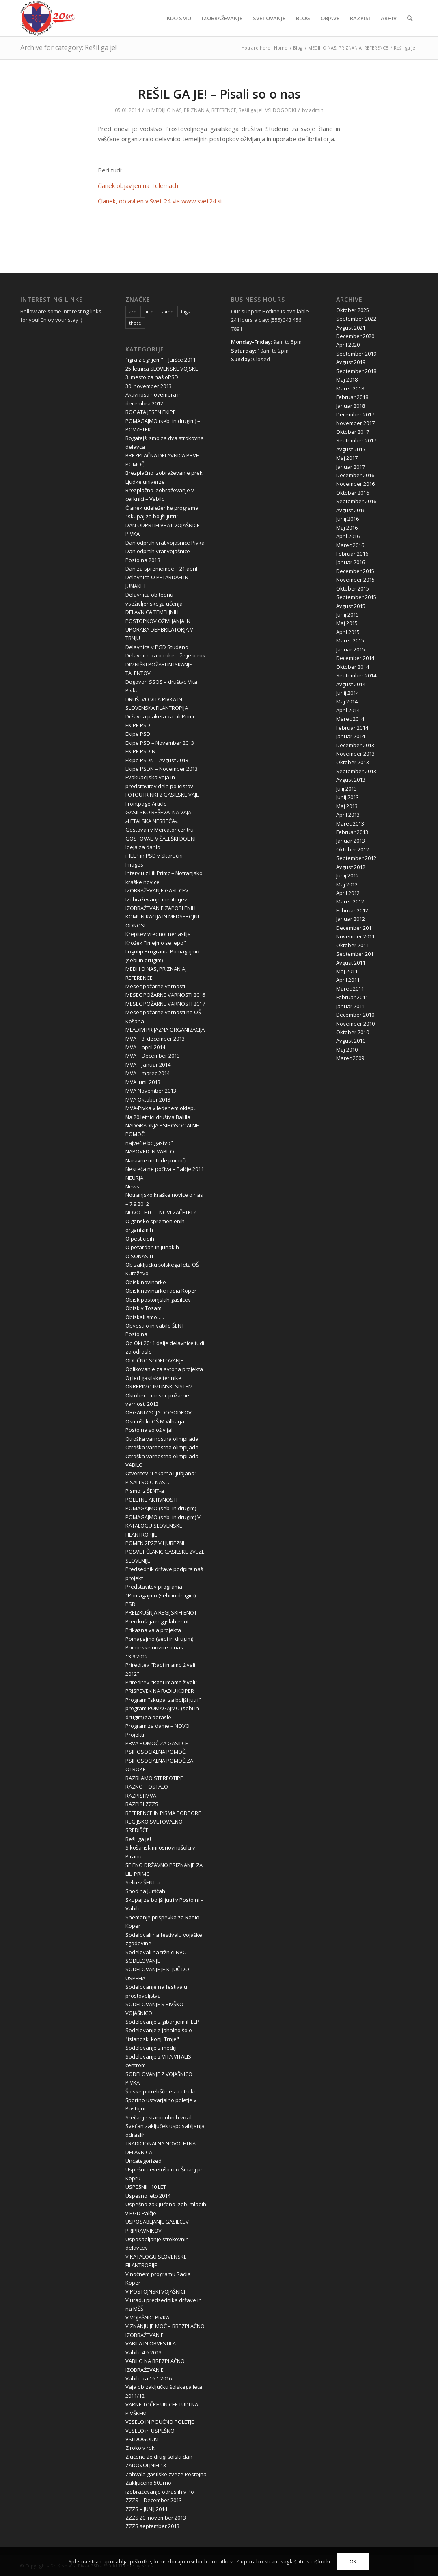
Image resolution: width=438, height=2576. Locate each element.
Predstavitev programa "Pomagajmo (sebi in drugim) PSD (160, 1595)
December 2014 (355, 658)
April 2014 (348, 710)
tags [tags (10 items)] (185, 311)
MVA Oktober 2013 (147, 1099)
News (132, 1186)
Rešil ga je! (251, 110)
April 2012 (348, 893)
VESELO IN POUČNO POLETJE (159, 2421)
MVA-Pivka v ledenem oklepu (161, 1108)
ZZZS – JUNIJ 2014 (146, 2509)
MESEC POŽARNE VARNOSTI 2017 (165, 1003)
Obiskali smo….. (144, 1317)
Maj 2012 (347, 884)
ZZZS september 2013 (152, 2526)
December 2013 (355, 745)
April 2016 (348, 536)
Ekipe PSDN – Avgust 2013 (156, 760)
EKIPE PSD (137, 725)
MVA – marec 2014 (147, 1073)
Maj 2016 (347, 527)
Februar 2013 (352, 832)
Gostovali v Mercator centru (159, 829)
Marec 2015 (350, 640)
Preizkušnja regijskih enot (157, 1621)
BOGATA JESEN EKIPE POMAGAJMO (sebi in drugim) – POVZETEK (162, 420)
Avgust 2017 (350, 449)
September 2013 (356, 771)
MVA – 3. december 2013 (155, 1038)
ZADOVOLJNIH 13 (145, 2465)
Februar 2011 (352, 997)
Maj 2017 (347, 457)
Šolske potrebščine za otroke (161, 2091)
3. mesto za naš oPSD (151, 377)
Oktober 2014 (352, 666)
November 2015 (355, 579)
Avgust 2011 (350, 962)
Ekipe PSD (137, 733)
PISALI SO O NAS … (148, 1482)
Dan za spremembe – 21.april (161, 568)
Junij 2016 (347, 518)
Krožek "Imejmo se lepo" (155, 942)
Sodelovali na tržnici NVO (156, 1952)
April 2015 (348, 632)
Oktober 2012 (352, 849)
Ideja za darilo (142, 847)
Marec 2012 (350, 901)
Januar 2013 (350, 840)
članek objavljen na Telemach (138, 185)
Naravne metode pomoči (155, 1160)
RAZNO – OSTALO (146, 1786)
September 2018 (356, 371)
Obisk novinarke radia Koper (160, 1290)
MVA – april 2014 (145, 1047)
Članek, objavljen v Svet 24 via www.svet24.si (160, 201)
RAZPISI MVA (140, 1795)
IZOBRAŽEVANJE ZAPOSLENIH (160, 908)
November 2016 (355, 483)
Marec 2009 (350, 1058)
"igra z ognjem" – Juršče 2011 (160, 359)
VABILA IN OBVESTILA (150, 2343)
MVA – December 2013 (152, 1055)
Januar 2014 (350, 736)
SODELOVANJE (142, 1960)
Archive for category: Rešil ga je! (68, 47)
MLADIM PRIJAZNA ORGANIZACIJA (165, 1029)
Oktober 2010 (352, 1032)
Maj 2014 (347, 701)
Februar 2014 (352, 727)
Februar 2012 (352, 910)
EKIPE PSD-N (140, 751)
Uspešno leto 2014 (147, 2195)
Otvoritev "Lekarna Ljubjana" (161, 1473)
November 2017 (355, 423)
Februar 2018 (352, 397)
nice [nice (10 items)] (148, 311)
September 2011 (356, 953)
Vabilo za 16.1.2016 (148, 2378)
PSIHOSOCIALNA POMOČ (155, 1751)
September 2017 (356, 440)
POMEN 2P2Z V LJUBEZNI (154, 1543)
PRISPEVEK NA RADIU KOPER (159, 1690)
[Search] (410, 18)
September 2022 (356, 318)
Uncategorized (143, 2160)
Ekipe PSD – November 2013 (159, 742)
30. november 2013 (148, 386)
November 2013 (355, 753)
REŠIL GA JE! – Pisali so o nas (219, 94)
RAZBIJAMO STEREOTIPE (154, 1778)
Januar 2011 (350, 1006)
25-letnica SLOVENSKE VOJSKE (161, 368)
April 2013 (348, 814)
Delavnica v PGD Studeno (156, 647)
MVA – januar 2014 (147, 1064)
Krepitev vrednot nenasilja (158, 934)
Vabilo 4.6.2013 (143, 2352)
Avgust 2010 (350, 1040)
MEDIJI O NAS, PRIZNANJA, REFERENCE (193, 110)
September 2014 (356, 675)
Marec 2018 (350, 388)
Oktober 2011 (352, 945)
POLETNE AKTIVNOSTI (151, 1499)
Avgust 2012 (350, 867)
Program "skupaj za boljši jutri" (163, 1699)
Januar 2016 (350, 562)
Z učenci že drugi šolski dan (158, 2456)
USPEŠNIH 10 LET (145, 2186)
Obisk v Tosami (144, 1308)
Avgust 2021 (350, 327)
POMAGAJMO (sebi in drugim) (160, 1508)
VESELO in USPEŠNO (150, 2430)
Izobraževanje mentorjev (156, 899)
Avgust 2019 (350, 362)
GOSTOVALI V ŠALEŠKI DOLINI (160, 838)
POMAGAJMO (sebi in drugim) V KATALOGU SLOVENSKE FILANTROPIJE (163, 1525)
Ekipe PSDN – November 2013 (161, 768)
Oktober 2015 (352, 588)
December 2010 (355, 1014)
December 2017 (355, 414)
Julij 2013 (346, 788)
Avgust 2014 (350, 684)
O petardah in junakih (152, 1247)
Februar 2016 (352, 553)
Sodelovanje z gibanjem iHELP (162, 2021)
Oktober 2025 (352, 310)
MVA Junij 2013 (142, 1082)
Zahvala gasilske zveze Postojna (166, 2474)
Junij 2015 (347, 614)
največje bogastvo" (149, 1143)
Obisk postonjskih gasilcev (158, 1299)
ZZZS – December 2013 (153, 2500)
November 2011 (355, 936)
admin (316, 110)
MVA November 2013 (150, 1090)
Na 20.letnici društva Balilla (157, 1117)
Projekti (134, 1734)
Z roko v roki (140, 2447)
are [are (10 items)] (132, 311)
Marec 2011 (350, 988)
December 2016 (355, 475)
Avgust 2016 (350, 510)
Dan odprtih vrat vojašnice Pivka (165, 542)
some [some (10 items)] (167, 311)
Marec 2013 (350, 823)
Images (134, 864)
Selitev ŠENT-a (142, 1882)
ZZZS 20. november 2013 (155, 2517)
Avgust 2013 (350, 779)
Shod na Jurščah (145, 1891)
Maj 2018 (347, 379)
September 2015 (356, 597)
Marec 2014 (350, 718)
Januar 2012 (350, 919)
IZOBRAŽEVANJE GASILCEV (156, 890)
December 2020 (355, 336)
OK (353, 2561)
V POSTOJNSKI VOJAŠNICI (155, 2291)
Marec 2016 (350, 545)
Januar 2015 (350, 649)
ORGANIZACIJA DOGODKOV (158, 1412)
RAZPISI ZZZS (141, 1804)
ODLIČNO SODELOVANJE (154, 1360)
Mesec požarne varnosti (155, 986)
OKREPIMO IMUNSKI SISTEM (159, 1386)
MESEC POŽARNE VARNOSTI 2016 (165, 994)
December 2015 (355, 571)
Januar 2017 (350, 466)
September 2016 (356, 501)
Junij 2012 (347, 875)
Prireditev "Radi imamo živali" (161, 1682)
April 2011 (348, 979)
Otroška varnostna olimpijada (162, 1438)
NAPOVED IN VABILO (149, 1151)
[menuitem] (179, 18)
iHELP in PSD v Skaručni (154, 855)
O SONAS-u (139, 1256)
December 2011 (355, 927)
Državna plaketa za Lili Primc (160, 716)
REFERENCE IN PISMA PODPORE (163, 1813)
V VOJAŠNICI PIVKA (147, 2317)
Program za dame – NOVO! (158, 1725)
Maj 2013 (347, 806)
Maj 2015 (347, 623)
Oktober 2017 (352, 431)
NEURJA (134, 1177)
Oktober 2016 (352, 492)
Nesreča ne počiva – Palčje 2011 (164, 1169)
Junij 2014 (347, 692)
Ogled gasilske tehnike (153, 1378)
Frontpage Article (146, 803)
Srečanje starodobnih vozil (158, 2117)
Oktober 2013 (352, 762)
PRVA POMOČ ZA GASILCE (156, 1743)
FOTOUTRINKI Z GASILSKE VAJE (162, 794)
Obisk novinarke (145, 1282)
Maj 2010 (347, 1049)
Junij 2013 (347, 797)
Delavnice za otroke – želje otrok (165, 655)
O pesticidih (139, 1238)
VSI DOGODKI (280, 110)
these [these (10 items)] (135, 323)
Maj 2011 (347, 971)
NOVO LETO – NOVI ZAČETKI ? (160, 1212)
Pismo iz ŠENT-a (144, 1490)
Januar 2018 (350, 406)
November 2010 (355, 1023)
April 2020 (348, 344)
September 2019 (356, 353)
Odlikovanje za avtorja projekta (164, 1369)
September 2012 (356, 858)
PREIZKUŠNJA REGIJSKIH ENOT (161, 1612)
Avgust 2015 (350, 606)
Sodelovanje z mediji (151, 2047)
